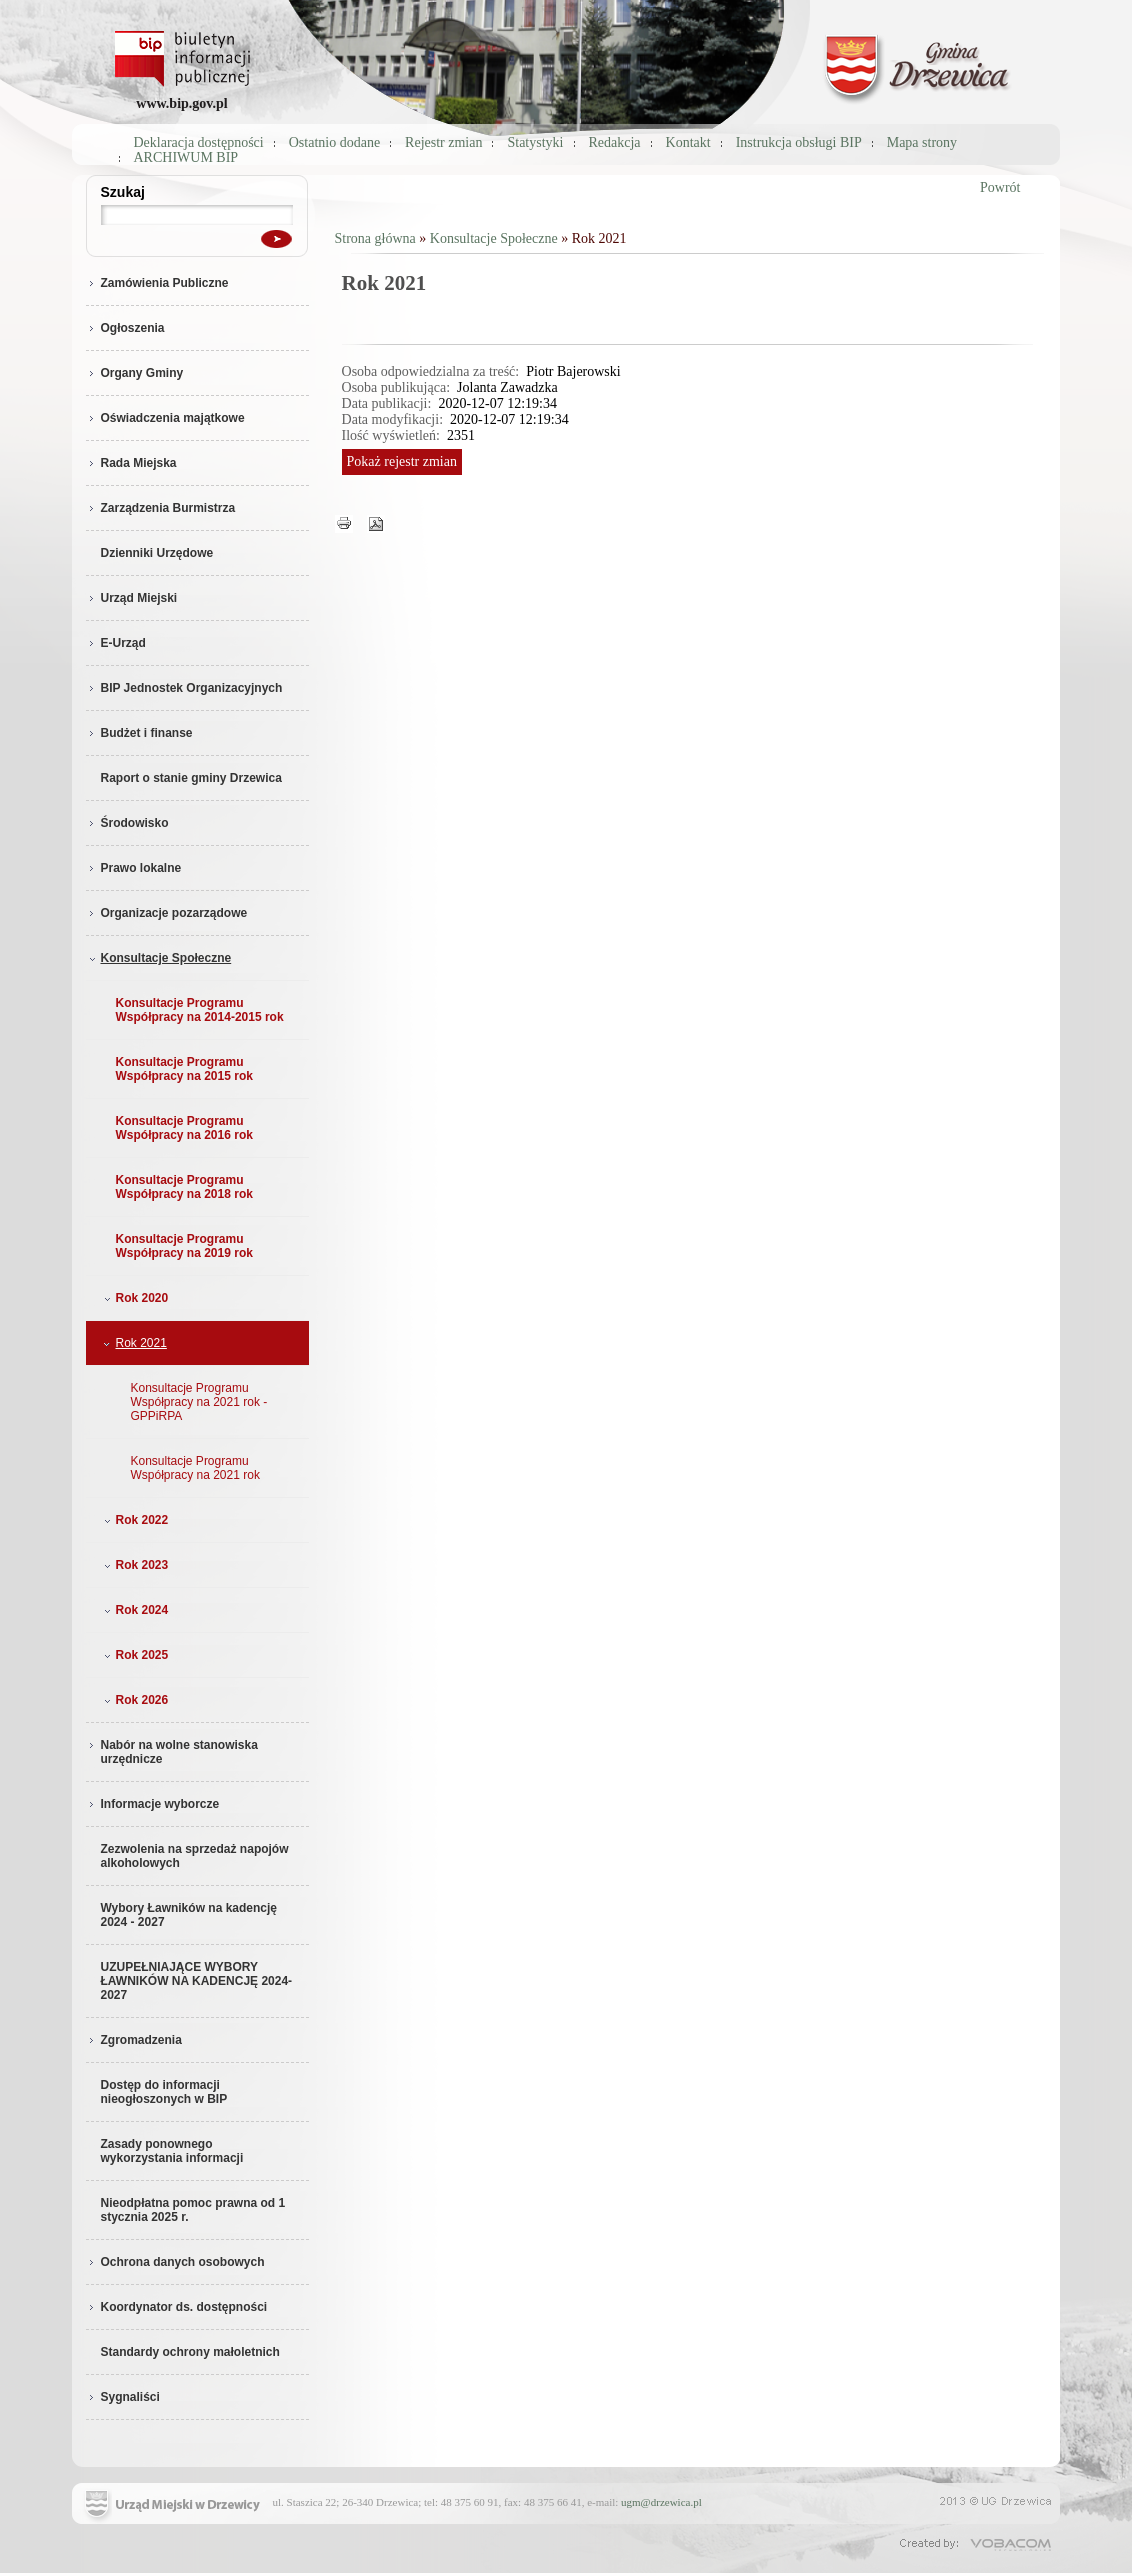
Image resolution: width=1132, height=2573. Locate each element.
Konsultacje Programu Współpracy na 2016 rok (184, 1128)
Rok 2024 (134, 1610)
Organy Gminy (135, 373)
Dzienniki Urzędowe (157, 553)
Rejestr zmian (443, 142)
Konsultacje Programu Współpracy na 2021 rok (195, 1468)
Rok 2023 (134, 1565)
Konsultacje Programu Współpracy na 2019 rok (184, 1246)
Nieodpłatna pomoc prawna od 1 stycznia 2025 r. (193, 2210)
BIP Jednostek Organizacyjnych (184, 688)
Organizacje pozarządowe (167, 913)
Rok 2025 (134, 1655)
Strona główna (375, 238)
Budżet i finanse (139, 733)
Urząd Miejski (132, 598)
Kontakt (688, 142)
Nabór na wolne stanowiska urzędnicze (172, 1752)
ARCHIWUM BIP (186, 157)
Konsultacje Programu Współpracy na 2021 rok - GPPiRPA (199, 1402)
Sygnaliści (123, 2397)
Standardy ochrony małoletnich (190, 2352)
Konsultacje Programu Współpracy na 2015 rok (184, 1069)
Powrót (1000, 187)
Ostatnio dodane (334, 142)
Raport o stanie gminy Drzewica (191, 778)
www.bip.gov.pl (181, 103)
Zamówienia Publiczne (157, 283)
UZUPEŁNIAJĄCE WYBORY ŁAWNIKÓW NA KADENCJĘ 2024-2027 (197, 1981)
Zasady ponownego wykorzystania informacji (172, 2151)
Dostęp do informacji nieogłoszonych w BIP (164, 2092)
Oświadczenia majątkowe (165, 418)
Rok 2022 (134, 1520)
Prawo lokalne (134, 868)
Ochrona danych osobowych (175, 2262)
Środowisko (127, 823)
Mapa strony (922, 142)
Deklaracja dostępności (199, 142)
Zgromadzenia (134, 2040)
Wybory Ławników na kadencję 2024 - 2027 (189, 1915)
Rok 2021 (133, 1343)
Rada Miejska (131, 463)
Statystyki (535, 142)
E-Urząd (116, 643)
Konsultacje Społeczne (159, 958)
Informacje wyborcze (153, 1804)
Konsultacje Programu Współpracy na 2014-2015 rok (200, 1010)
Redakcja (615, 142)
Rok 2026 (134, 1700)
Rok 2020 (134, 1298)
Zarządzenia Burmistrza (161, 508)
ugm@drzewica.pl (661, 2502)
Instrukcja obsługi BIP (799, 142)
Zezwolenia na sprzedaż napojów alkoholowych (195, 1856)
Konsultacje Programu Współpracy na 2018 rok (184, 1187)
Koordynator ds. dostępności (177, 2307)
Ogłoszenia (125, 328)
